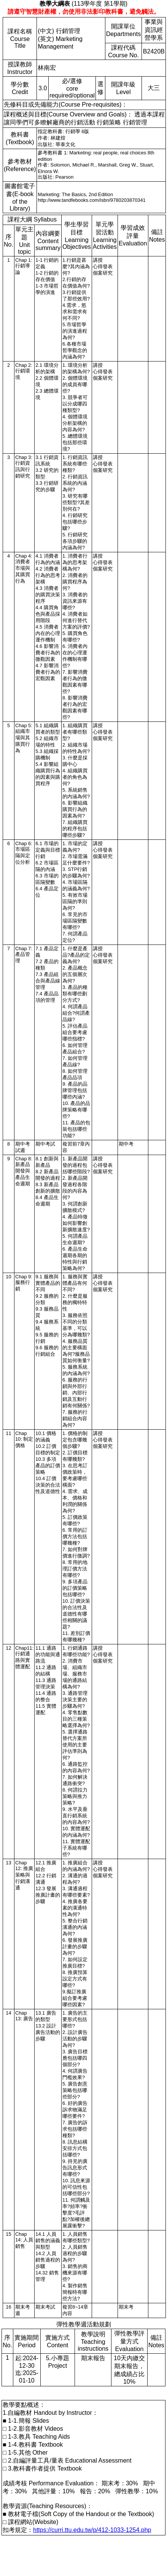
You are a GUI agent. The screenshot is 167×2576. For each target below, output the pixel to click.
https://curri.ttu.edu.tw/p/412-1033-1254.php (92, 2530)
